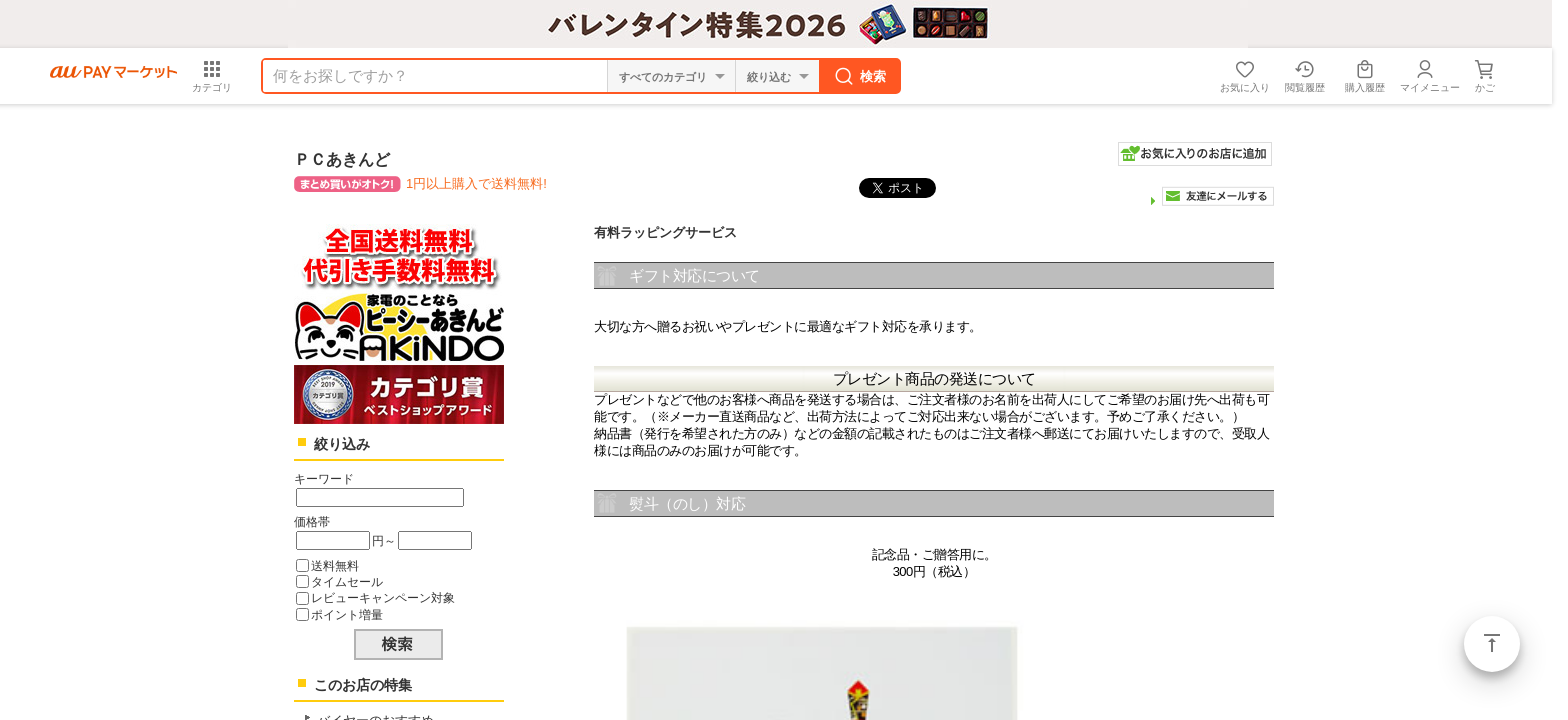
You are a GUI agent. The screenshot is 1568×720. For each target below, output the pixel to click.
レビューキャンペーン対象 (383, 597)
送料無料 (335, 565)
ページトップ (1492, 644)
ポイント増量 (347, 614)
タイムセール (347, 581)
